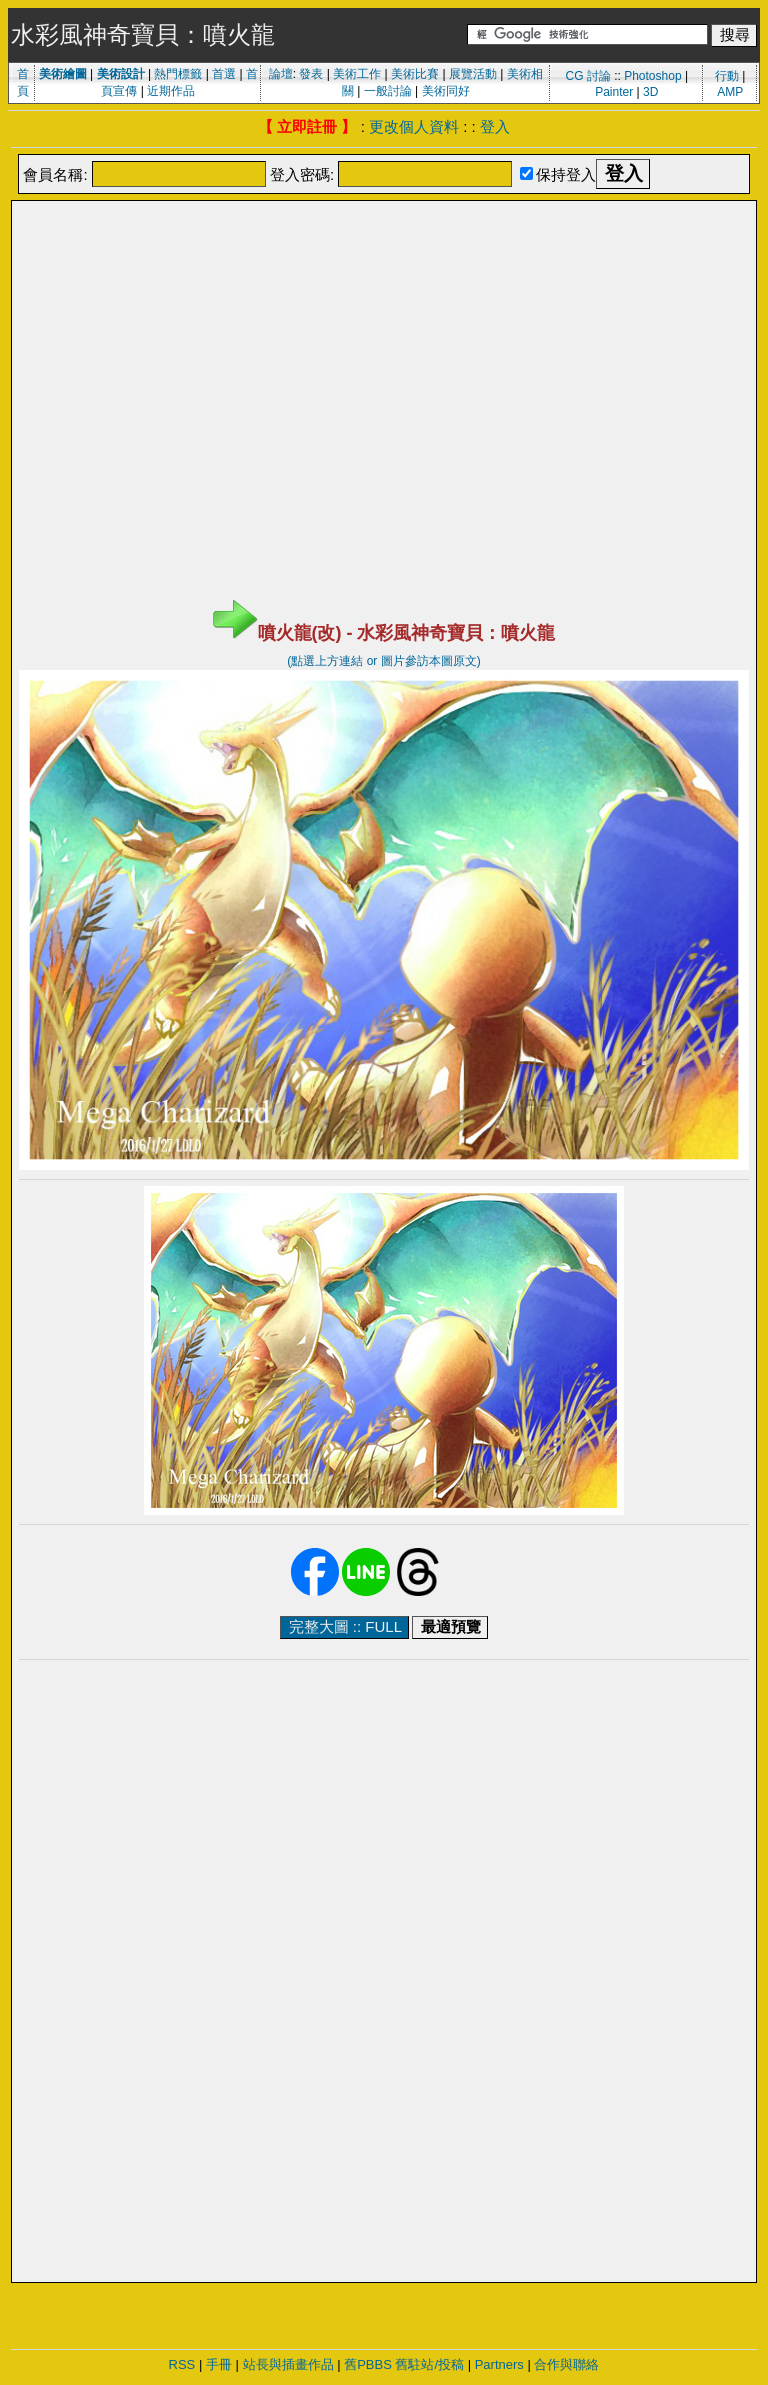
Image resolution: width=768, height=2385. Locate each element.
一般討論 (388, 91)
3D (650, 92)
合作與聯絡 (566, 2364)
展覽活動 (473, 74)
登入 (495, 126)
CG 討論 (587, 76)
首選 (224, 74)
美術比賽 (415, 74)
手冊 (219, 2364)
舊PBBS (368, 2364)
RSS (182, 2364)
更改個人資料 (414, 126)
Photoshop (652, 76)
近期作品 (171, 91)
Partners (499, 2364)
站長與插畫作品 (288, 2364)
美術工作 (357, 74)
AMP (730, 92)
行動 (727, 76)
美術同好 (446, 91)
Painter (614, 92)
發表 (311, 74)
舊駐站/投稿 (429, 2364)
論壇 (281, 74)
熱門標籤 (178, 74)
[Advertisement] (384, 253)
